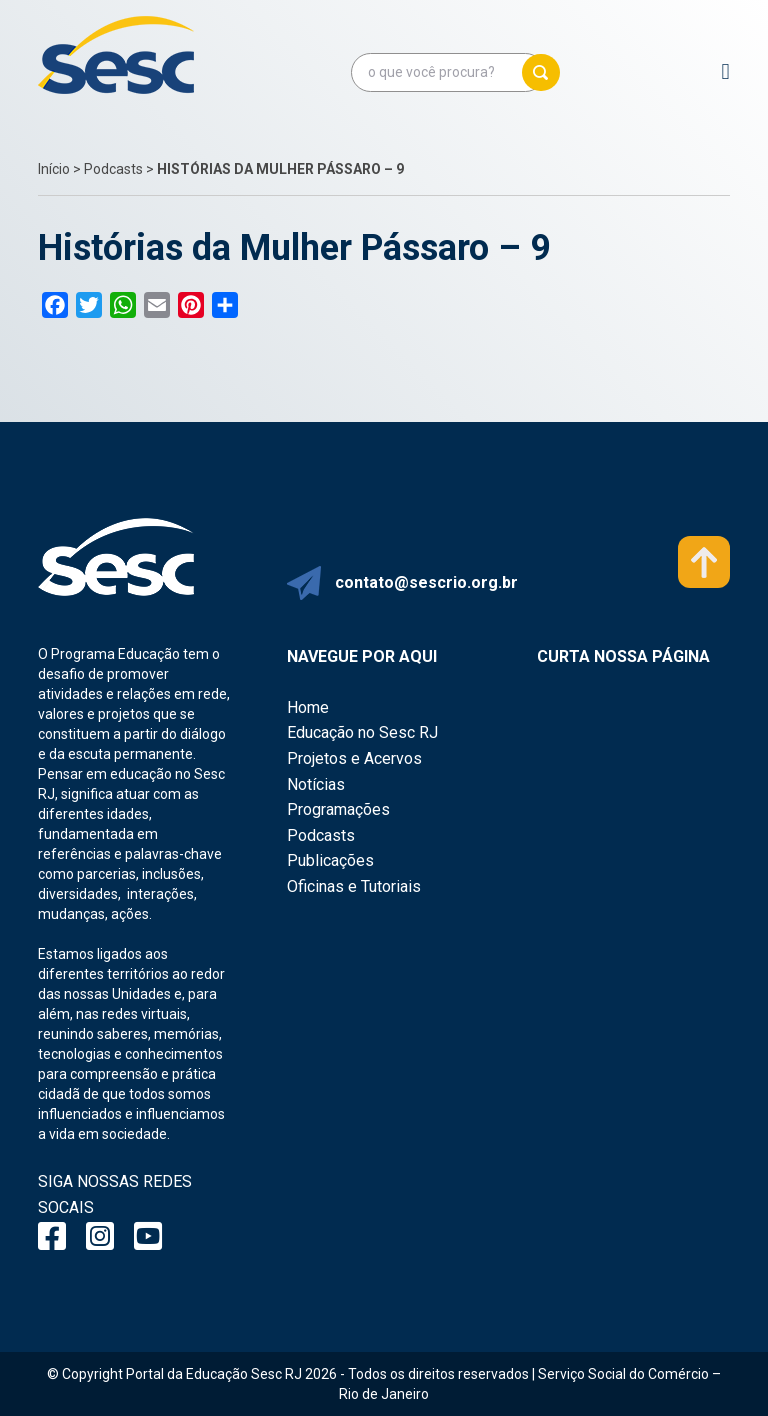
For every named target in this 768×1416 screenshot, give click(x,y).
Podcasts (113, 169)
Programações (338, 809)
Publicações (330, 860)
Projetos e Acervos (354, 758)
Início (54, 169)
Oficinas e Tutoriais (354, 886)
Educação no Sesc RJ (362, 732)
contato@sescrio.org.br (426, 582)
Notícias (316, 784)
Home (308, 707)
